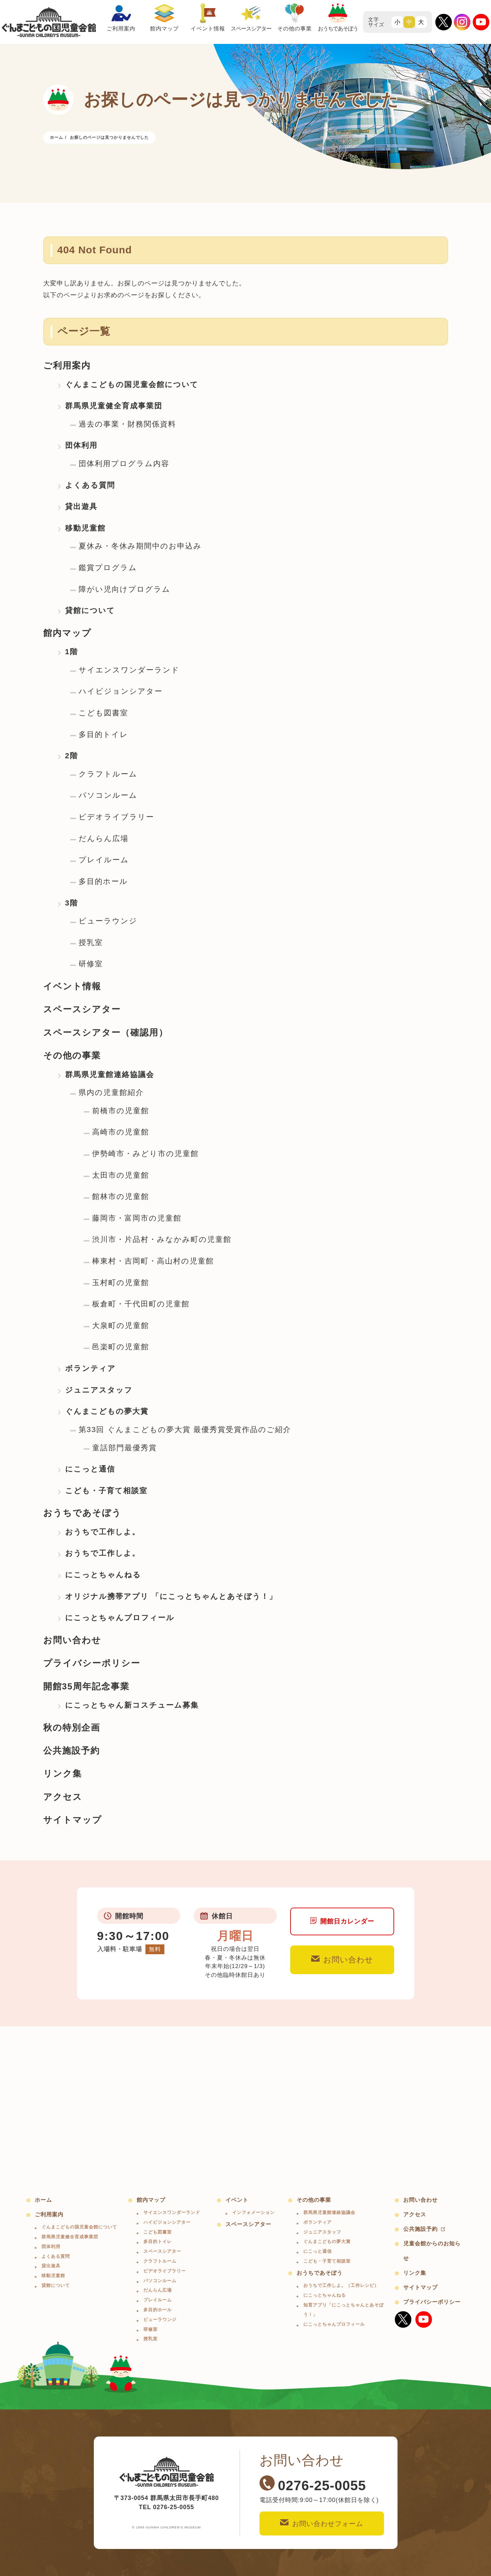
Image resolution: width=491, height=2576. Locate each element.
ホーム (43, 2200)
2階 (71, 755)
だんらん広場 (104, 838)
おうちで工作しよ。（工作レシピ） (341, 2285)
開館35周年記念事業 (86, 1686)
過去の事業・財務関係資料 (127, 424)
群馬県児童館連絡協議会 (109, 1074)
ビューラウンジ (108, 921)
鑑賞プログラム (108, 567)
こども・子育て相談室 (106, 1490)
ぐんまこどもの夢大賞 (106, 1411)
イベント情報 (72, 986)
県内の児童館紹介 (111, 1092)
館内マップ (67, 633)
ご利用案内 (67, 365)
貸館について (90, 610)
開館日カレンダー (342, 1921)
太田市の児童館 (120, 1175)
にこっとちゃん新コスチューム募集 (132, 1705)
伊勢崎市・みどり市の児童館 (145, 1153)
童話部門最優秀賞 (124, 1448)
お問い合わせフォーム (321, 2522)
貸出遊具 (81, 506)
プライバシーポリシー (91, 1663)
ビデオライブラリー (116, 817)
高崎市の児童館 (120, 1132)
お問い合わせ (72, 1640)
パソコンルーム (108, 795)
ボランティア (90, 1368)
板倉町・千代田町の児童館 (141, 1304)
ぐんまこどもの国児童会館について (131, 384)
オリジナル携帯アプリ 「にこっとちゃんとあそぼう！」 (171, 1596)
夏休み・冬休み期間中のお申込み (140, 546)
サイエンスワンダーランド (129, 670)
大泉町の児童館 (120, 1325)
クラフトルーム (108, 774)
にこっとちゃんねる (103, 1575)
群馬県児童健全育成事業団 (113, 406)
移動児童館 (85, 528)
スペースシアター (82, 1009)
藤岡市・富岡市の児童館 (137, 1218)
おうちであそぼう (82, 1512)
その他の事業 (72, 1055)
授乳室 (91, 942)
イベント (236, 2200)
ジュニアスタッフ (99, 1390)
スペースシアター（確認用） (105, 1032)
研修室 (91, 964)
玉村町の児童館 (120, 1282)
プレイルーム (104, 860)
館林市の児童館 (120, 1196)
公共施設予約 (71, 1750)
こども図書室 (103, 713)
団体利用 (81, 445)
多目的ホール (103, 881)
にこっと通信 (90, 1469)
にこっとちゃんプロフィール (119, 1617)
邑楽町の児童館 (120, 1347)
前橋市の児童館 (120, 1110)
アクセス (62, 1797)
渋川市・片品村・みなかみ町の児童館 (161, 1239)
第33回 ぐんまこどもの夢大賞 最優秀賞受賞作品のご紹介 (185, 1429)
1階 (71, 651)
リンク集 (62, 1773)
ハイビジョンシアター (121, 691)
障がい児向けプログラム (124, 589)
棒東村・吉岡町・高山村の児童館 (153, 1261)
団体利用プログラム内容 (124, 463)
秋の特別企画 (71, 1727)
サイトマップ (72, 1820)
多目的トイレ (103, 734)
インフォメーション (253, 2212)
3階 (71, 903)
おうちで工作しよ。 (102, 1532)
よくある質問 (90, 485)
